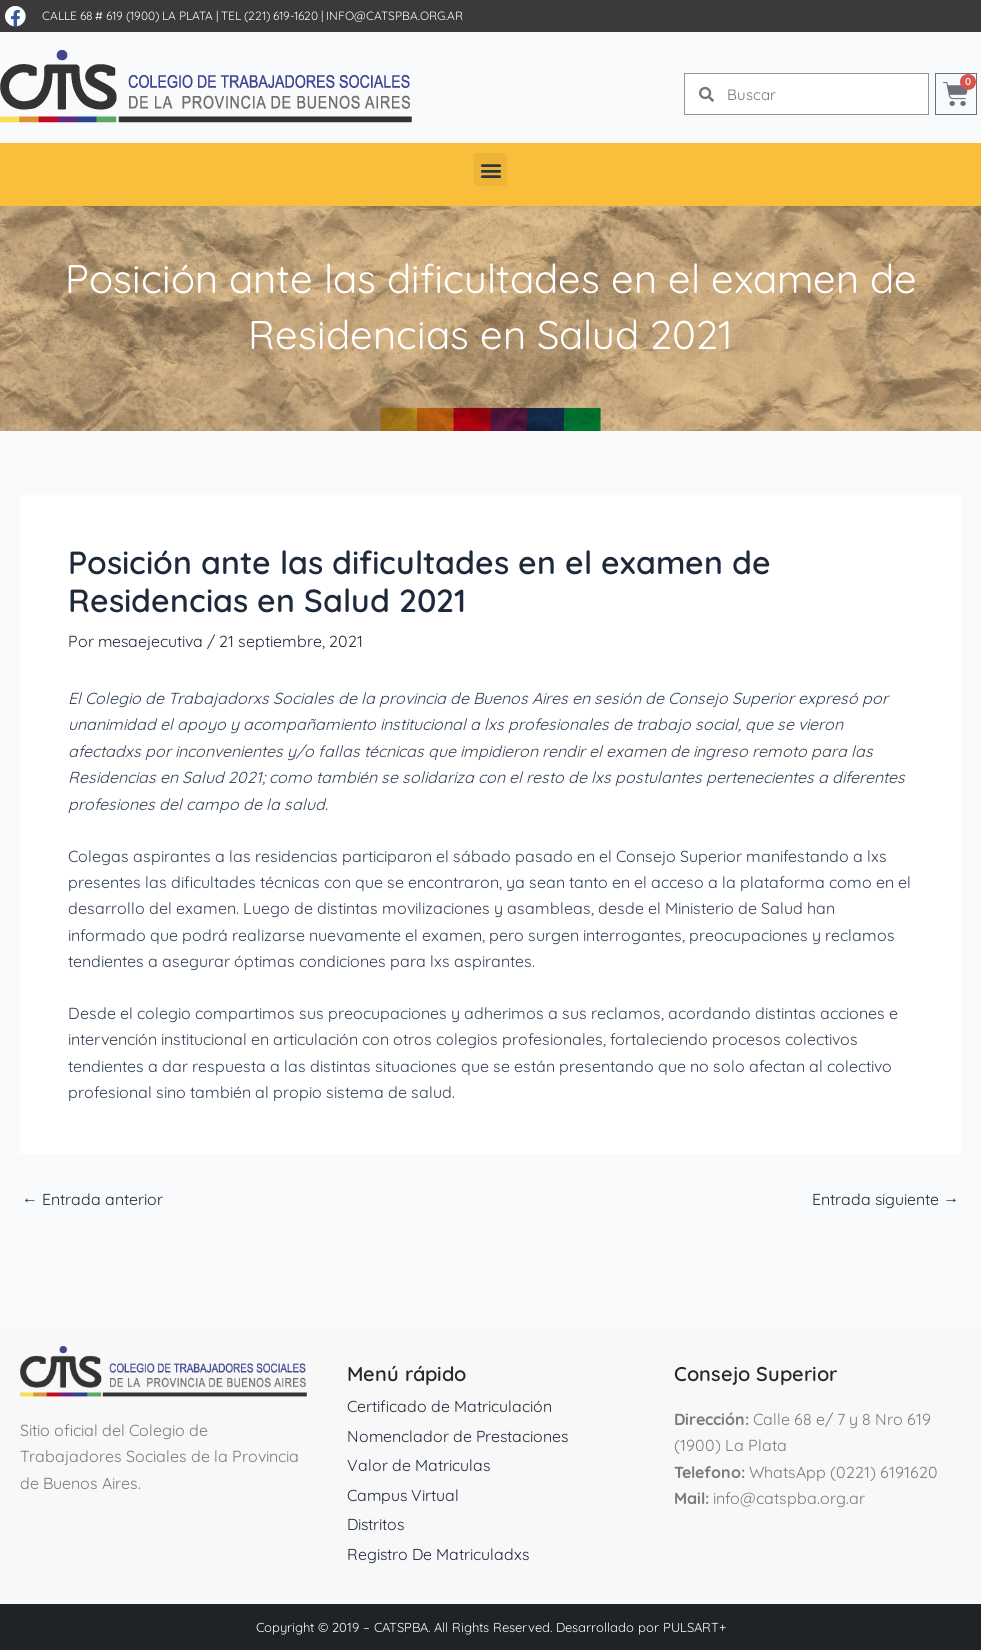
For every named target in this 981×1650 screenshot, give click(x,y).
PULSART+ (694, 1627)
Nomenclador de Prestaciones (459, 1436)
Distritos (377, 1524)
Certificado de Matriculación (449, 1406)
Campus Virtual (404, 1495)
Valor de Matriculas (419, 1465)
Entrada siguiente (885, 1199)
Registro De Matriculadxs (439, 1554)
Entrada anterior (92, 1199)
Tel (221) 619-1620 (269, 15)
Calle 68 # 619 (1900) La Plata (127, 15)
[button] (490, 169)
